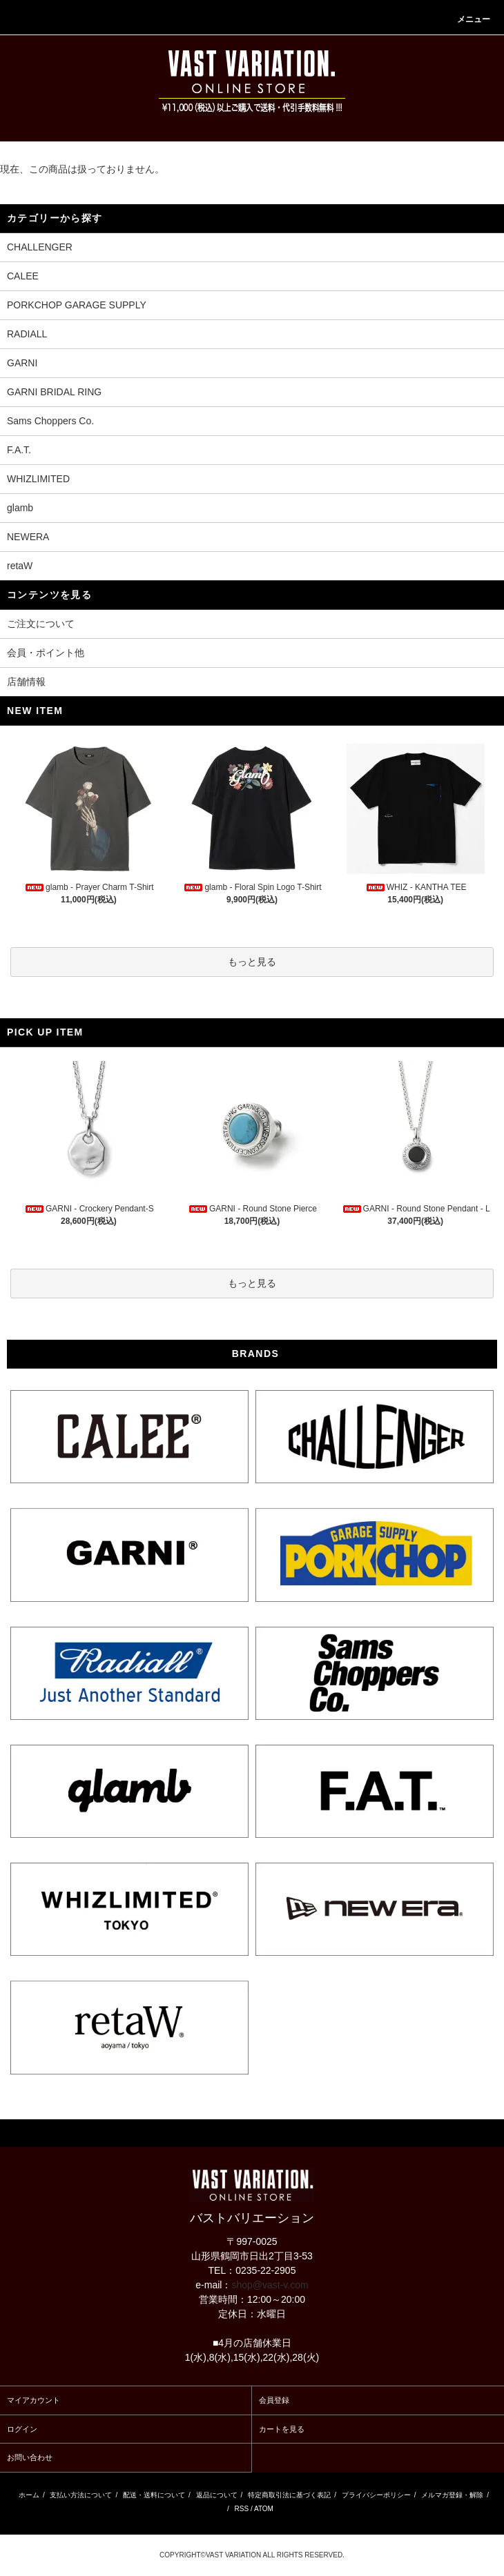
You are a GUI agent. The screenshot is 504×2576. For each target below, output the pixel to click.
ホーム (29, 2495)
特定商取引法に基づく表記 (289, 2495)
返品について (217, 2495)
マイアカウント (33, 2400)
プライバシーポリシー (376, 2495)
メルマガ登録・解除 (452, 2495)
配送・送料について (154, 2495)
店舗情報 (26, 681)
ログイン (22, 2429)
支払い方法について (81, 2495)
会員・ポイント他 (45, 652)
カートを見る (281, 2429)
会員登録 (274, 2400)
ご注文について (41, 623)
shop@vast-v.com (269, 2284)
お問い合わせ (29, 2457)
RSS (242, 2509)
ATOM (263, 2509)
